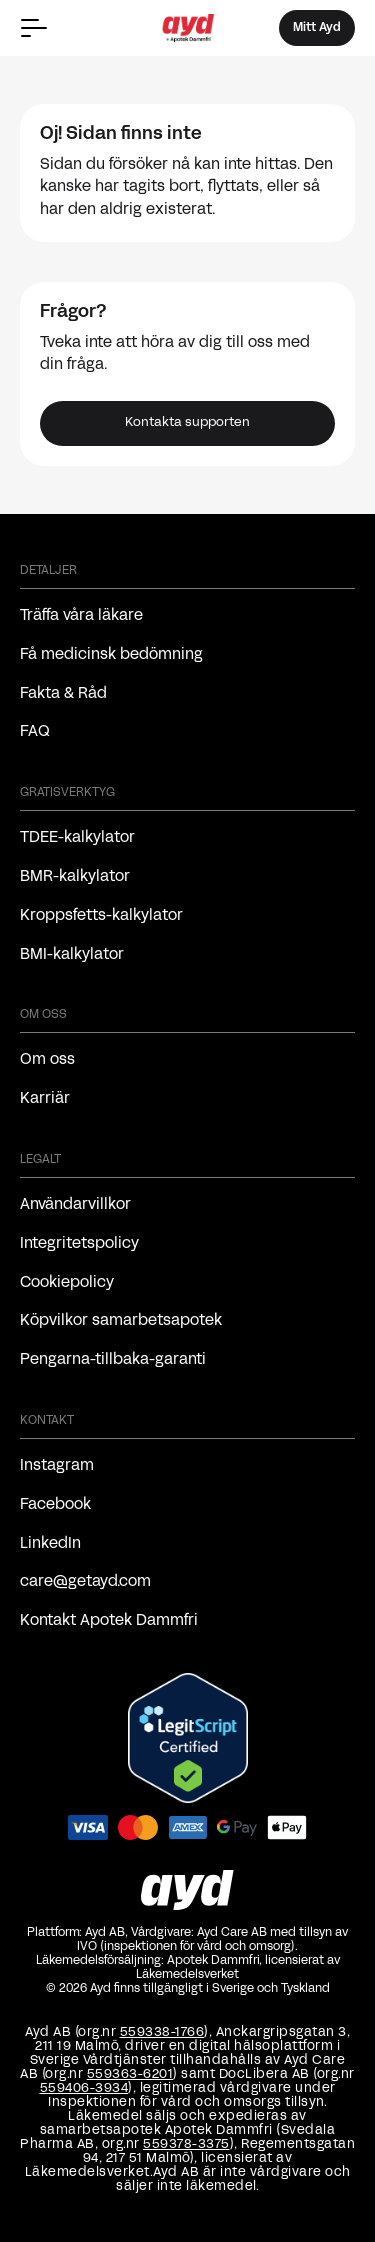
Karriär (45, 1099)
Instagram (57, 1466)
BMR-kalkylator (75, 877)
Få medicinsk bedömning (111, 655)
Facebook (55, 1505)
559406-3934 (84, 2089)
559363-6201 (130, 2075)
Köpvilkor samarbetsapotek (121, 1321)
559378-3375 (186, 2145)
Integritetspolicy (79, 1244)
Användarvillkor (75, 1205)
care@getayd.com (85, 1582)
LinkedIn (50, 1544)
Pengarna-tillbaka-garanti (113, 1360)
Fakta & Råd (63, 694)
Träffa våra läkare (81, 616)
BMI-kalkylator (72, 955)
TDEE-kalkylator (77, 838)
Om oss (47, 1060)
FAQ (35, 732)
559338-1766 (162, 2033)
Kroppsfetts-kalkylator (101, 916)
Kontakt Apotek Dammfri (109, 1621)
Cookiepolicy (67, 1283)
